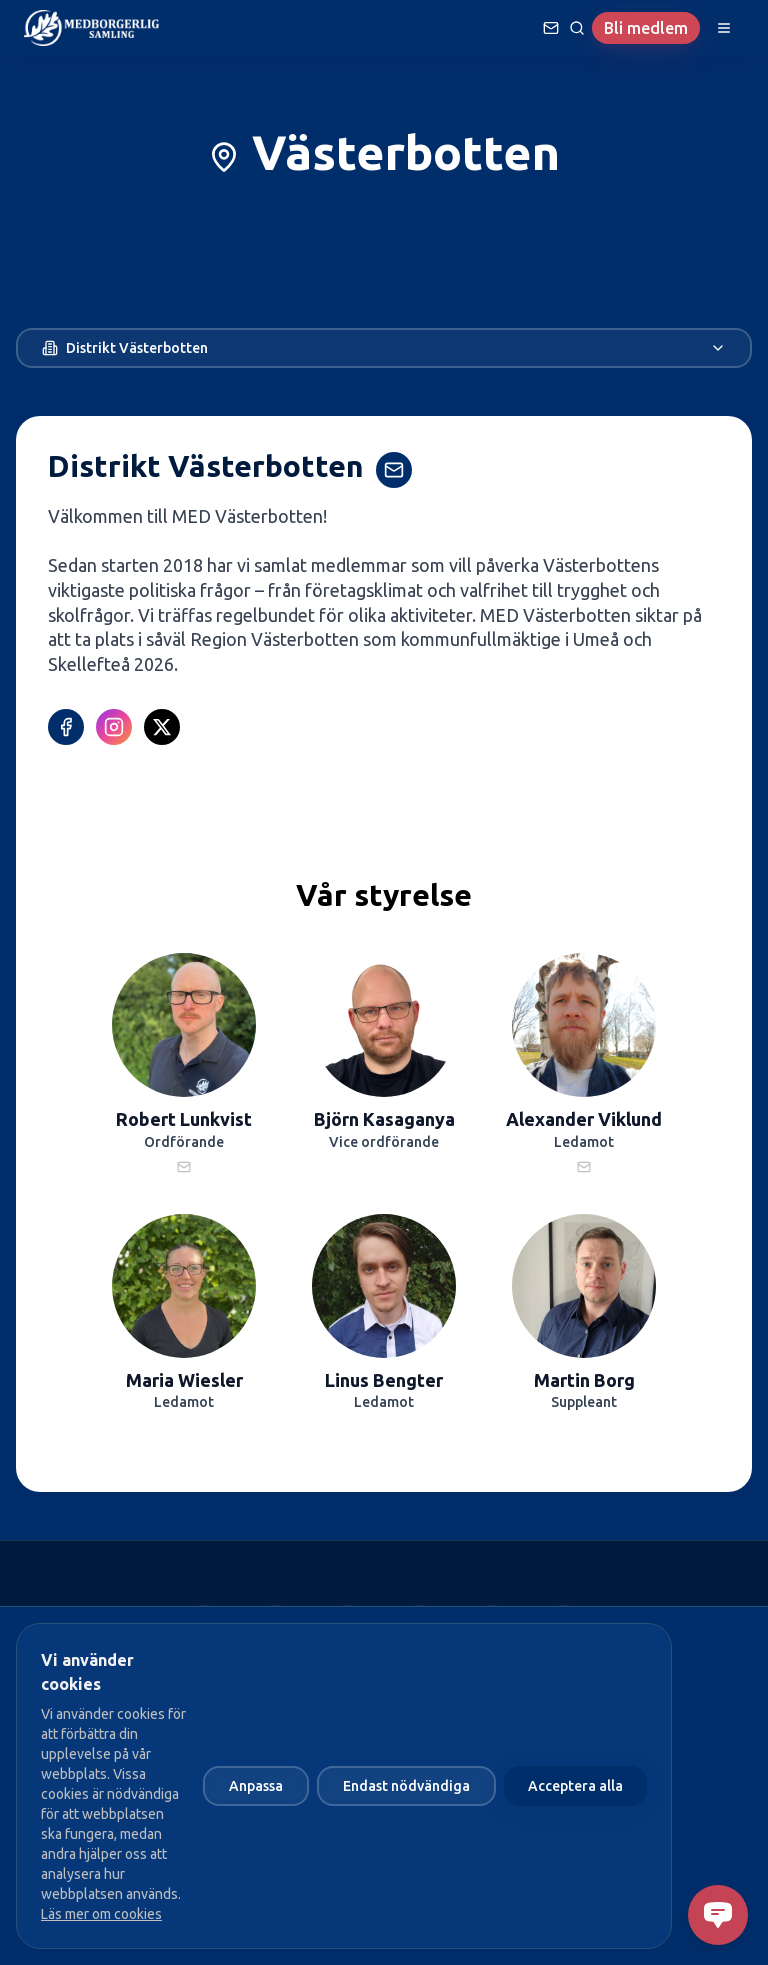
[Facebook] (66, 727)
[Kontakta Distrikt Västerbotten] (394, 470)
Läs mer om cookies (101, 1914)
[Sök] (577, 28)
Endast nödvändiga (406, 1786)
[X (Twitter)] (162, 727)
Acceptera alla (575, 1786)
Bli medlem (646, 28)
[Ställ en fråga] (551, 28)
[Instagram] (114, 727)
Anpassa (256, 1786)
